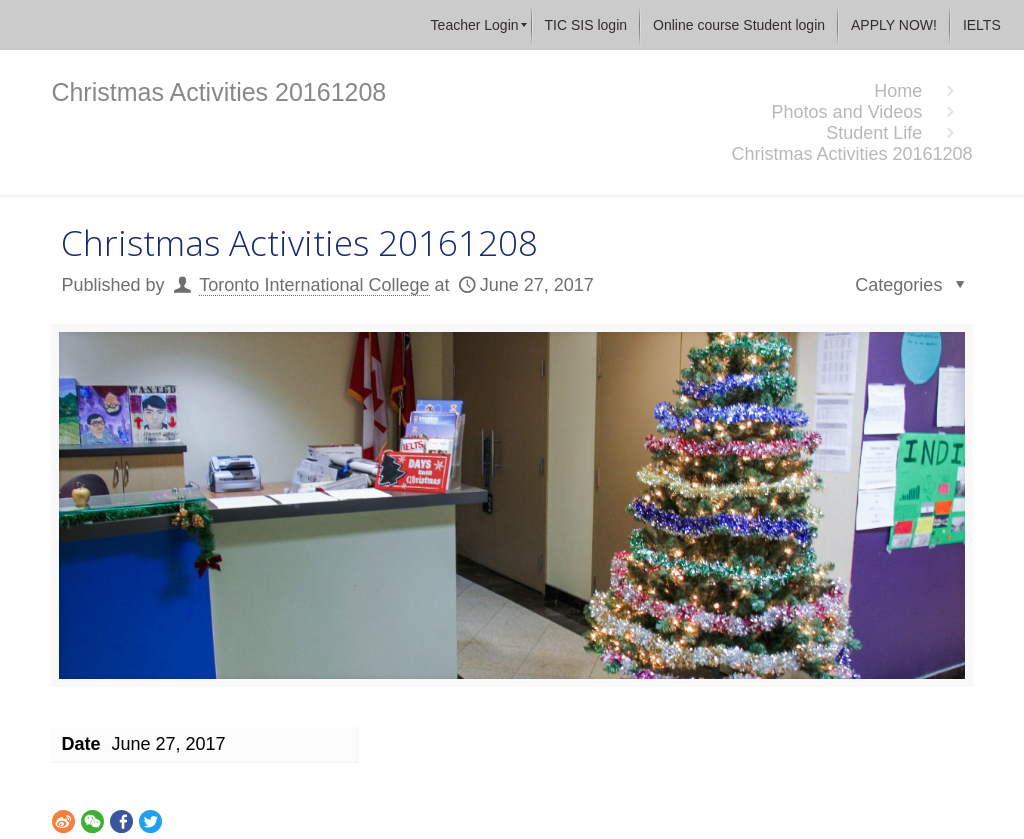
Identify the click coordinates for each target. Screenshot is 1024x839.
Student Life (874, 133)
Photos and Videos (847, 112)
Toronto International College (314, 285)
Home (898, 91)
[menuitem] (475, 25)
